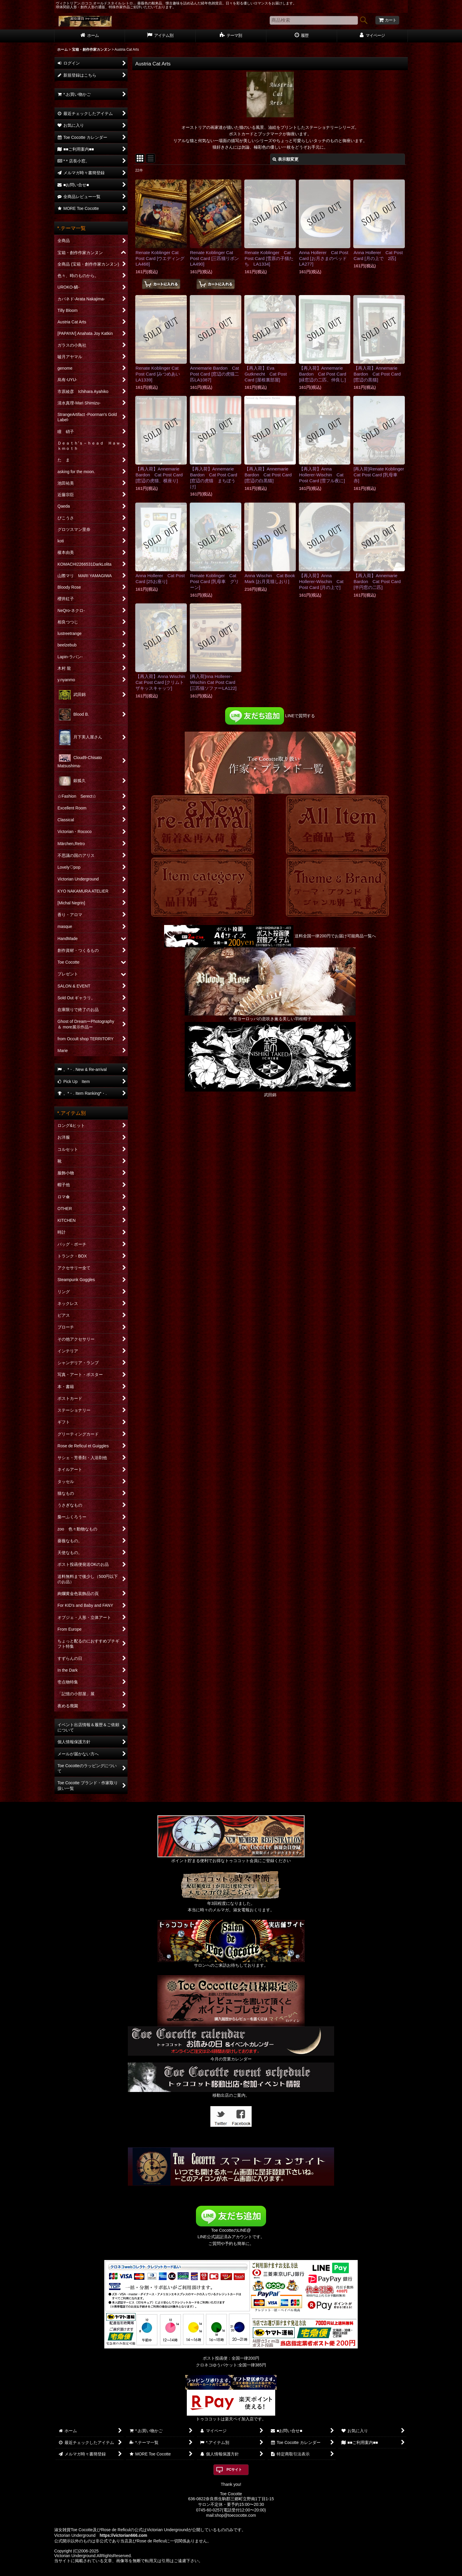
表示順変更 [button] (285, 159)
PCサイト (234, 2470)
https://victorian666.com (123, 2535)
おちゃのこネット (221, 2572)
